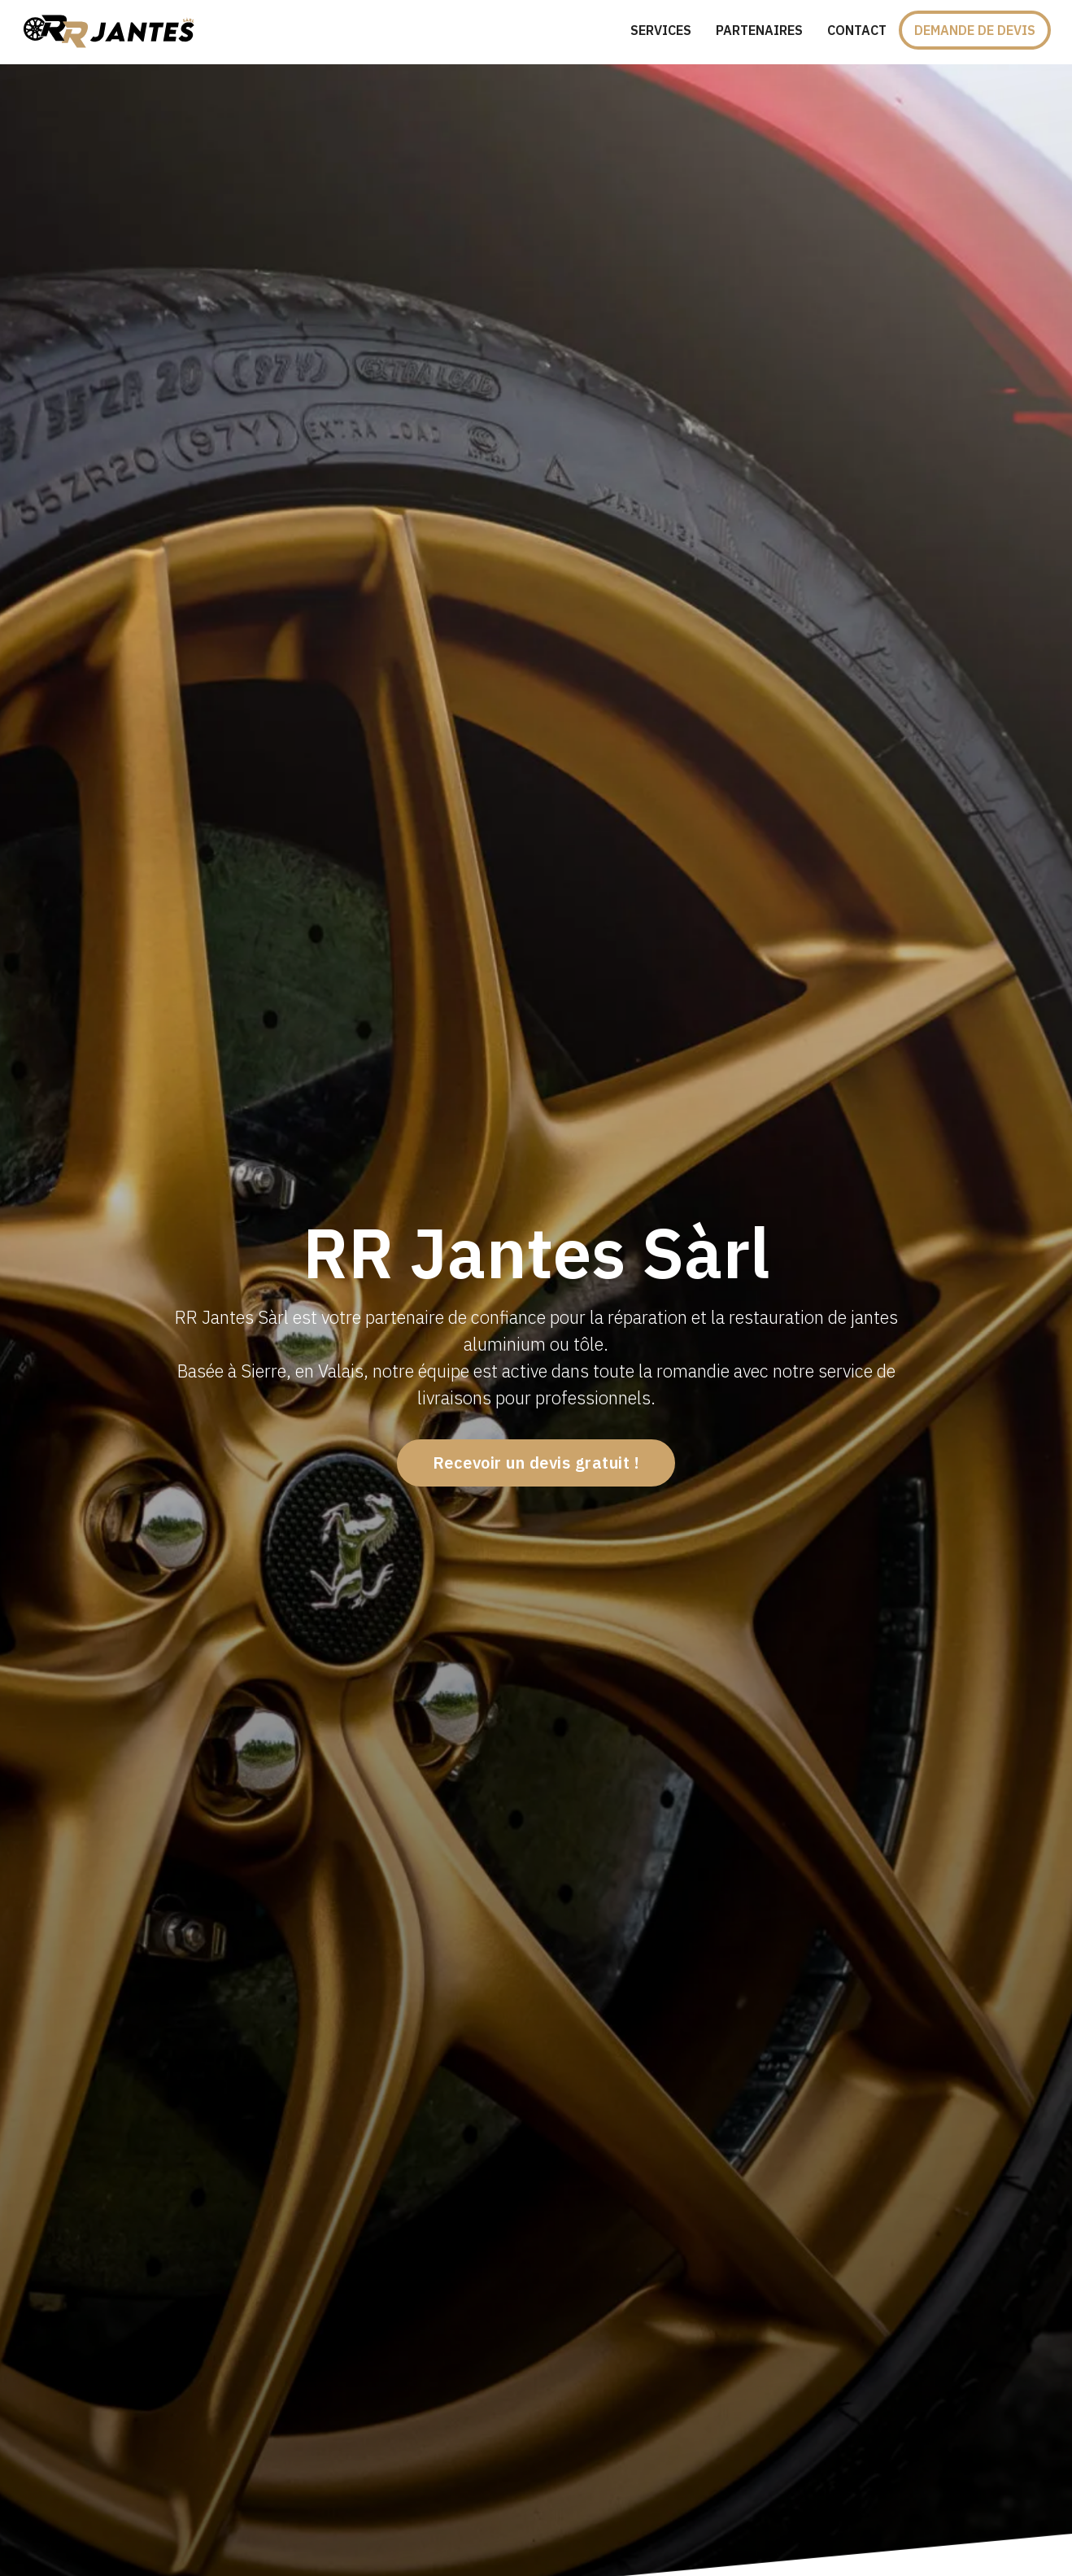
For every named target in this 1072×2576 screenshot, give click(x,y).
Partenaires (759, 30)
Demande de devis (974, 30)
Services (660, 30)
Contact (857, 30)
